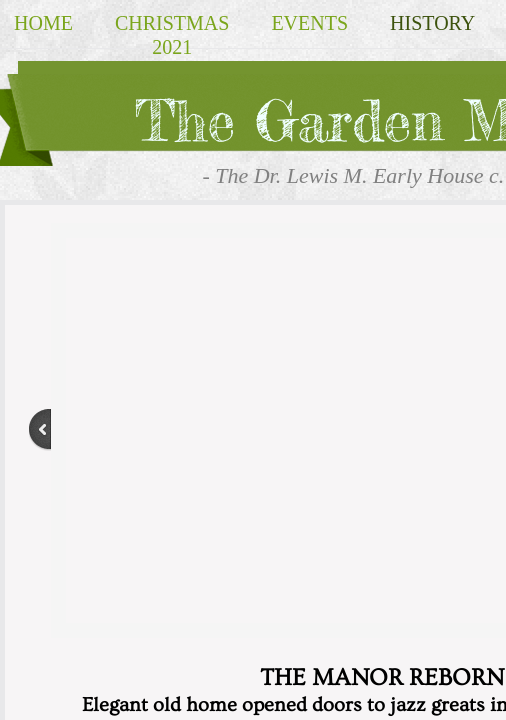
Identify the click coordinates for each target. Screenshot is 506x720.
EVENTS (309, 23)
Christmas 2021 (172, 35)
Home (43, 23)
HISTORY (432, 23)
